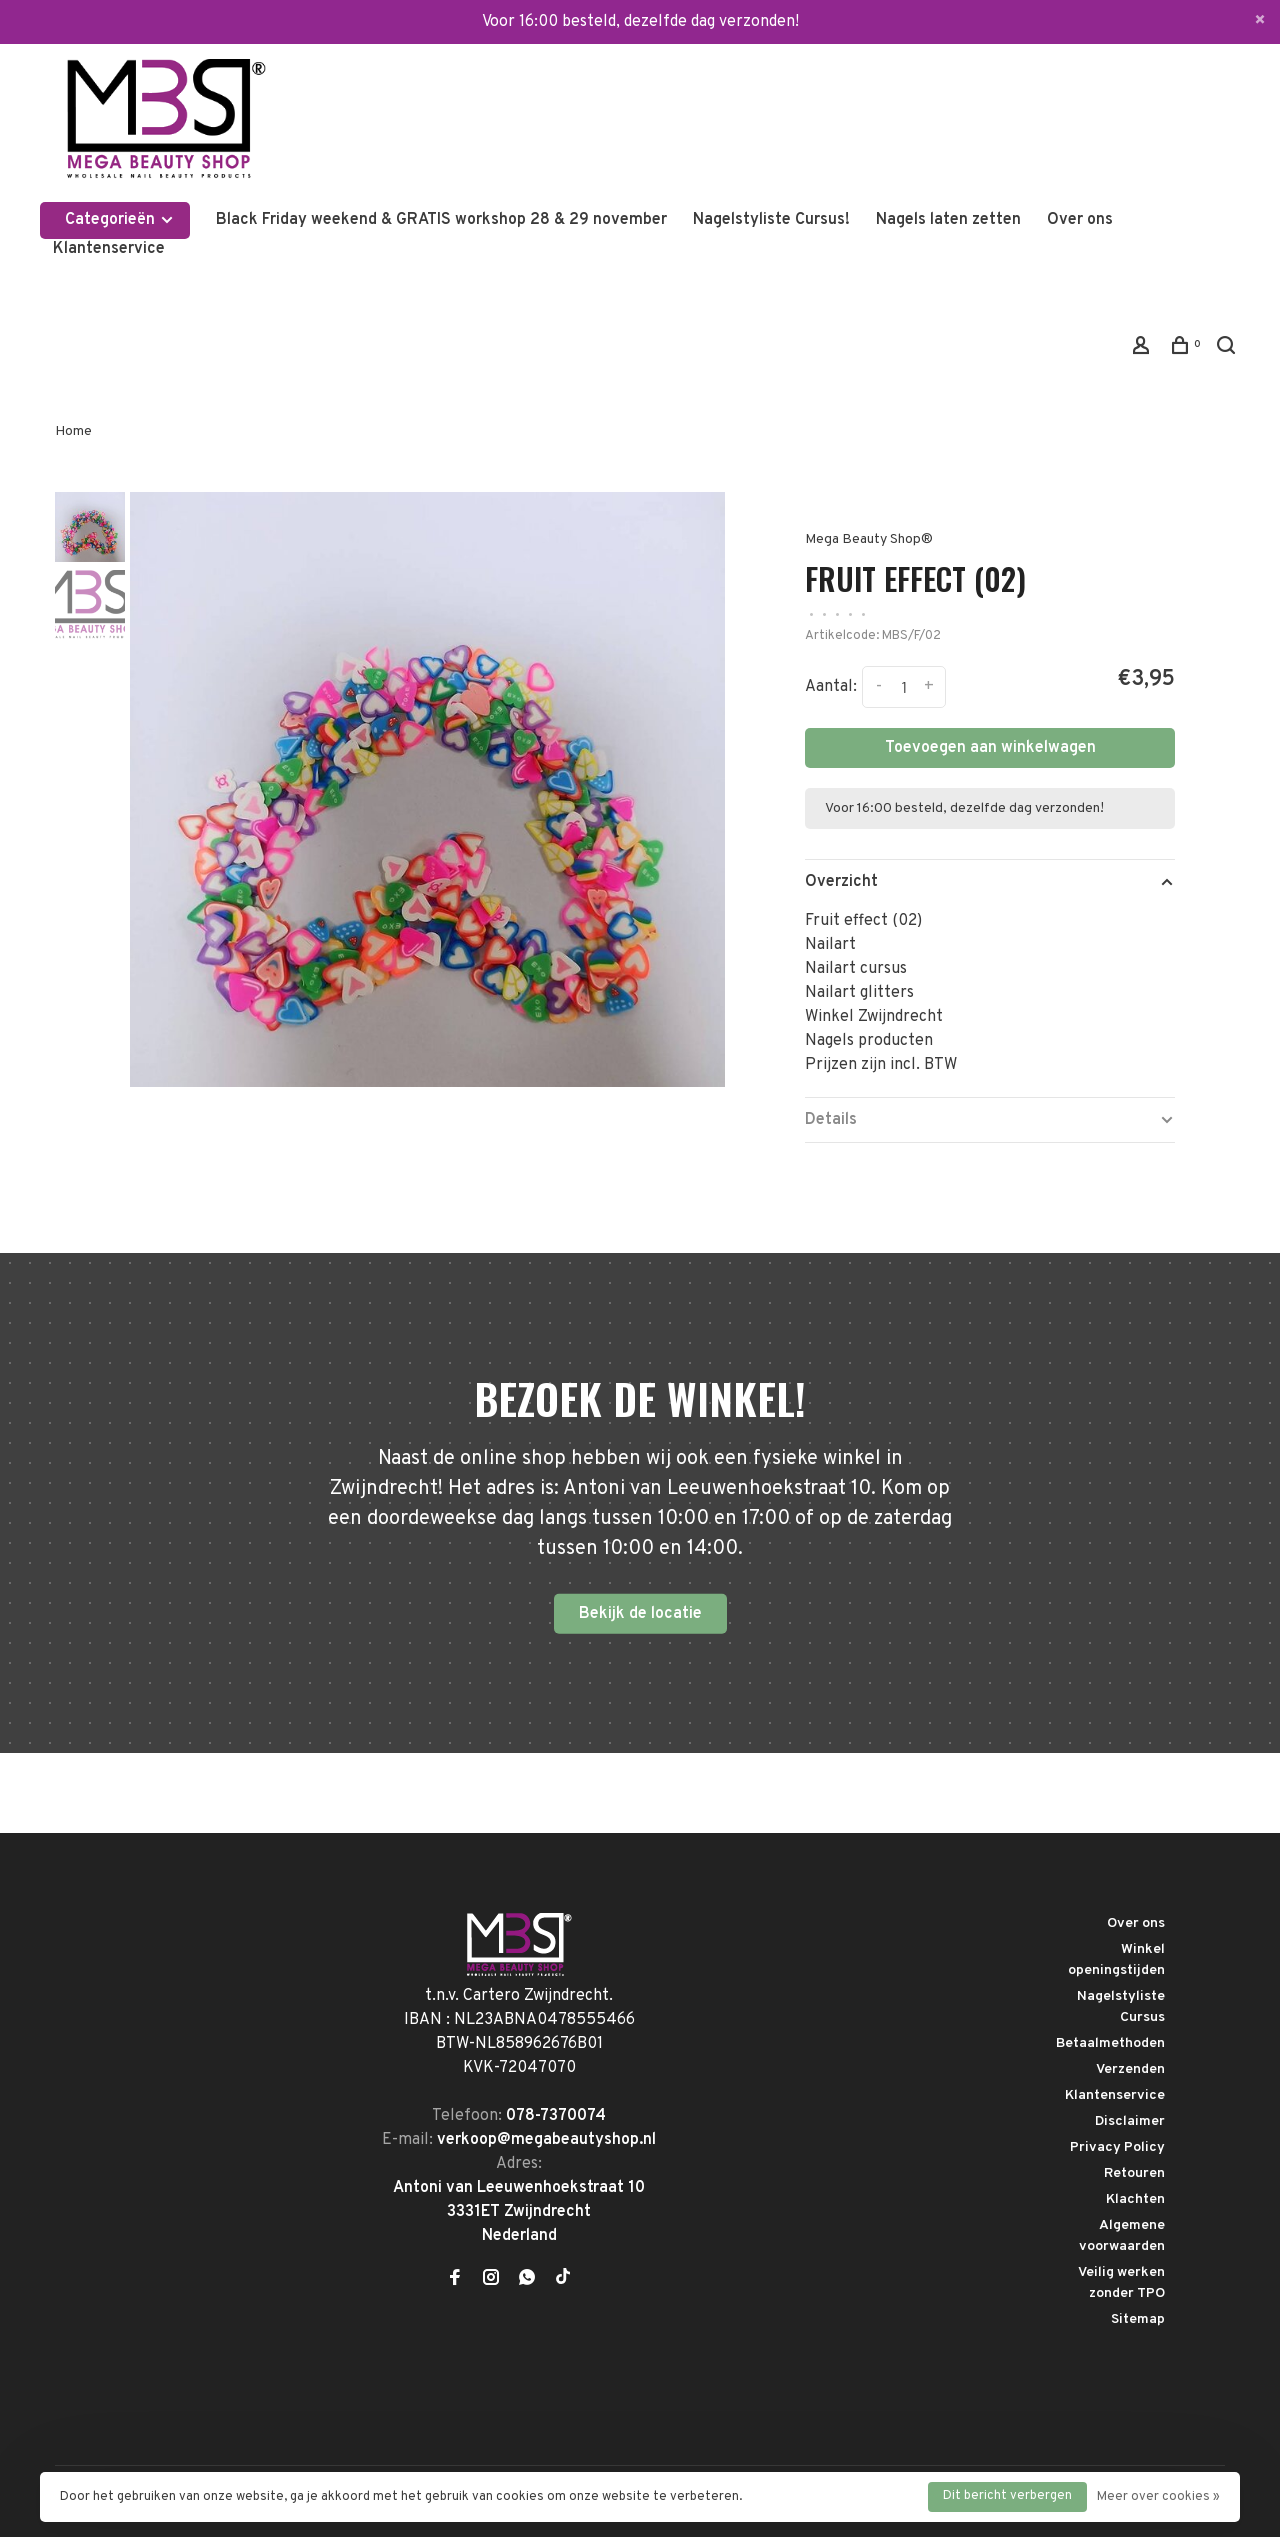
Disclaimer (1130, 2121)
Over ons (1080, 220)
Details (831, 1120)
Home (73, 431)
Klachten (1135, 2199)
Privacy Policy (1117, 2147)
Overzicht (841, 882)
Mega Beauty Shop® (869, 539)
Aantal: (831, 688)
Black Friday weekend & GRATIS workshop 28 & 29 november (441, 220)
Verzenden (1130, 2069)
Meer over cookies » (1158, 2497)
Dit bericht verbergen (1007, 2496)
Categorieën (120, 220)
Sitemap (1138, 2319)
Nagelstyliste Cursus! (771, 220)
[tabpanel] (427, 789)
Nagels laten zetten (948, 220)
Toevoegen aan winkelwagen (990, 748)
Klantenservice (109, 249)
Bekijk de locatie (640, 1614)
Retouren (1134, 2173)
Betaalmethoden (1110, 2043)
